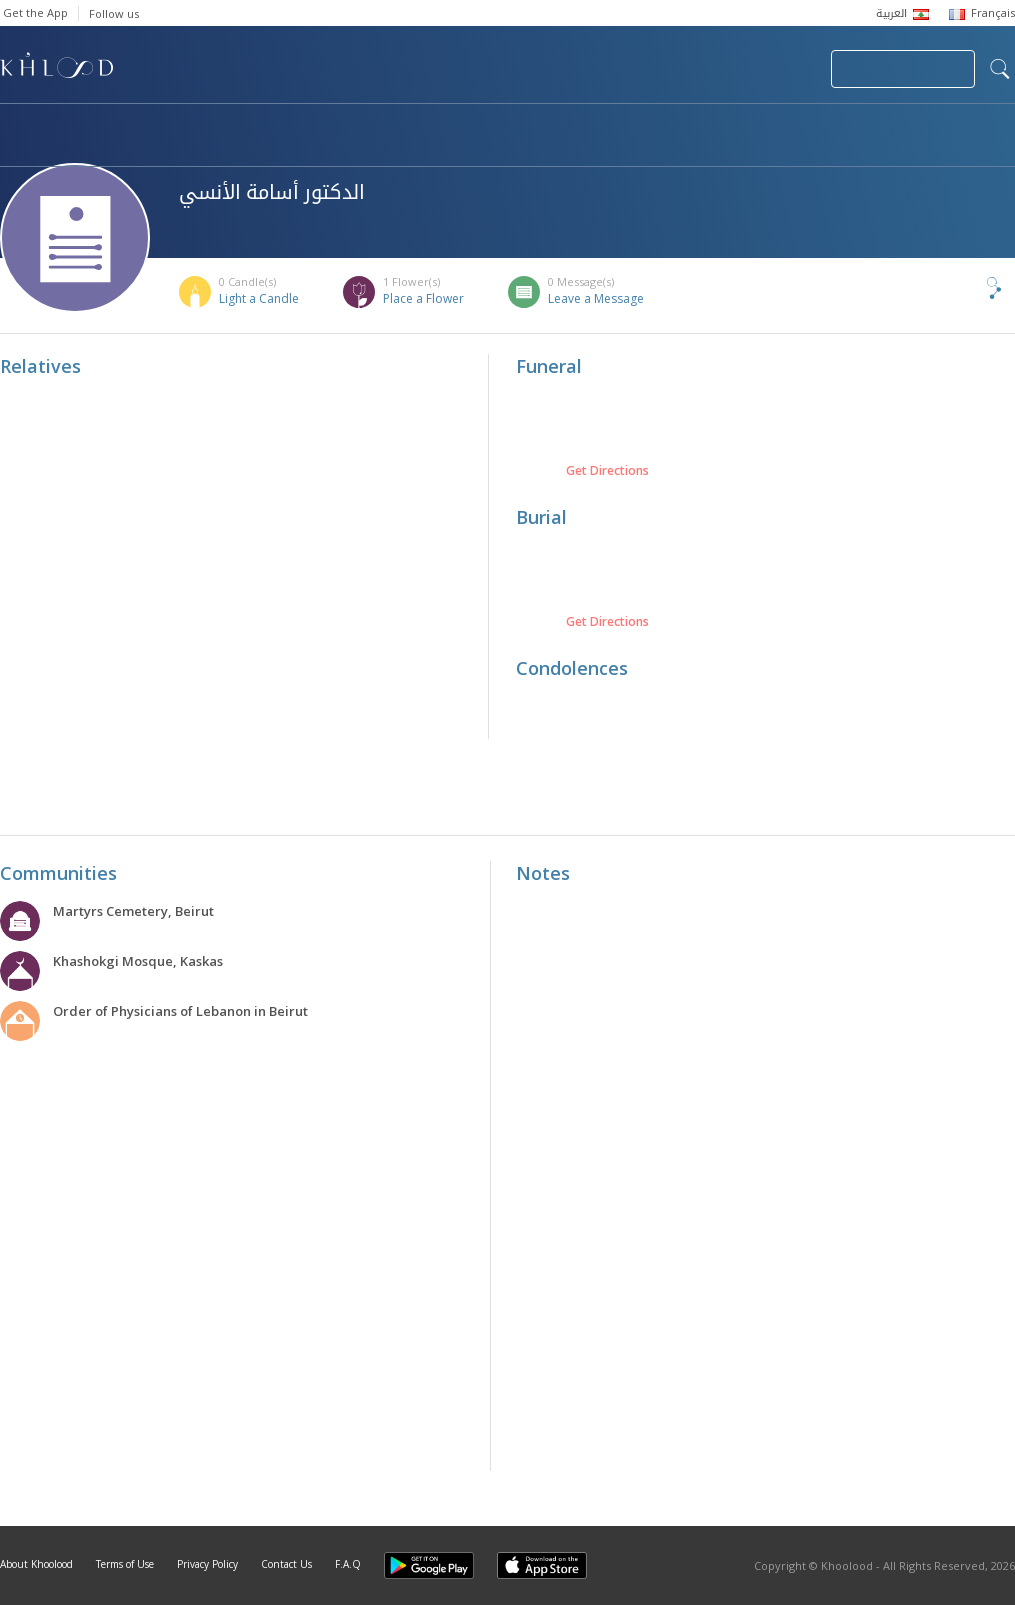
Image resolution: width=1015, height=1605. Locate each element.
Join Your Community (903, 69)
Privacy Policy (207, 1564)
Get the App (35, 12)
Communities (406, 126)
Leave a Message (596, 298)
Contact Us (286, 1564)
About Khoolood (36, 1564)
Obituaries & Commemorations (201, 126)
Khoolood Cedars (87, 147)
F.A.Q (348, 1564)
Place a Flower (423, 298)
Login (781, 69)
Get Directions (607, 471)
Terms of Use (125, 1564)
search (1000, 69)
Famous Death (698, 126)
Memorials (550, 126)
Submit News (681, 69)
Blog (827, 126)
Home (18, 126)
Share (961, 288)
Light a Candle (259, 298)
